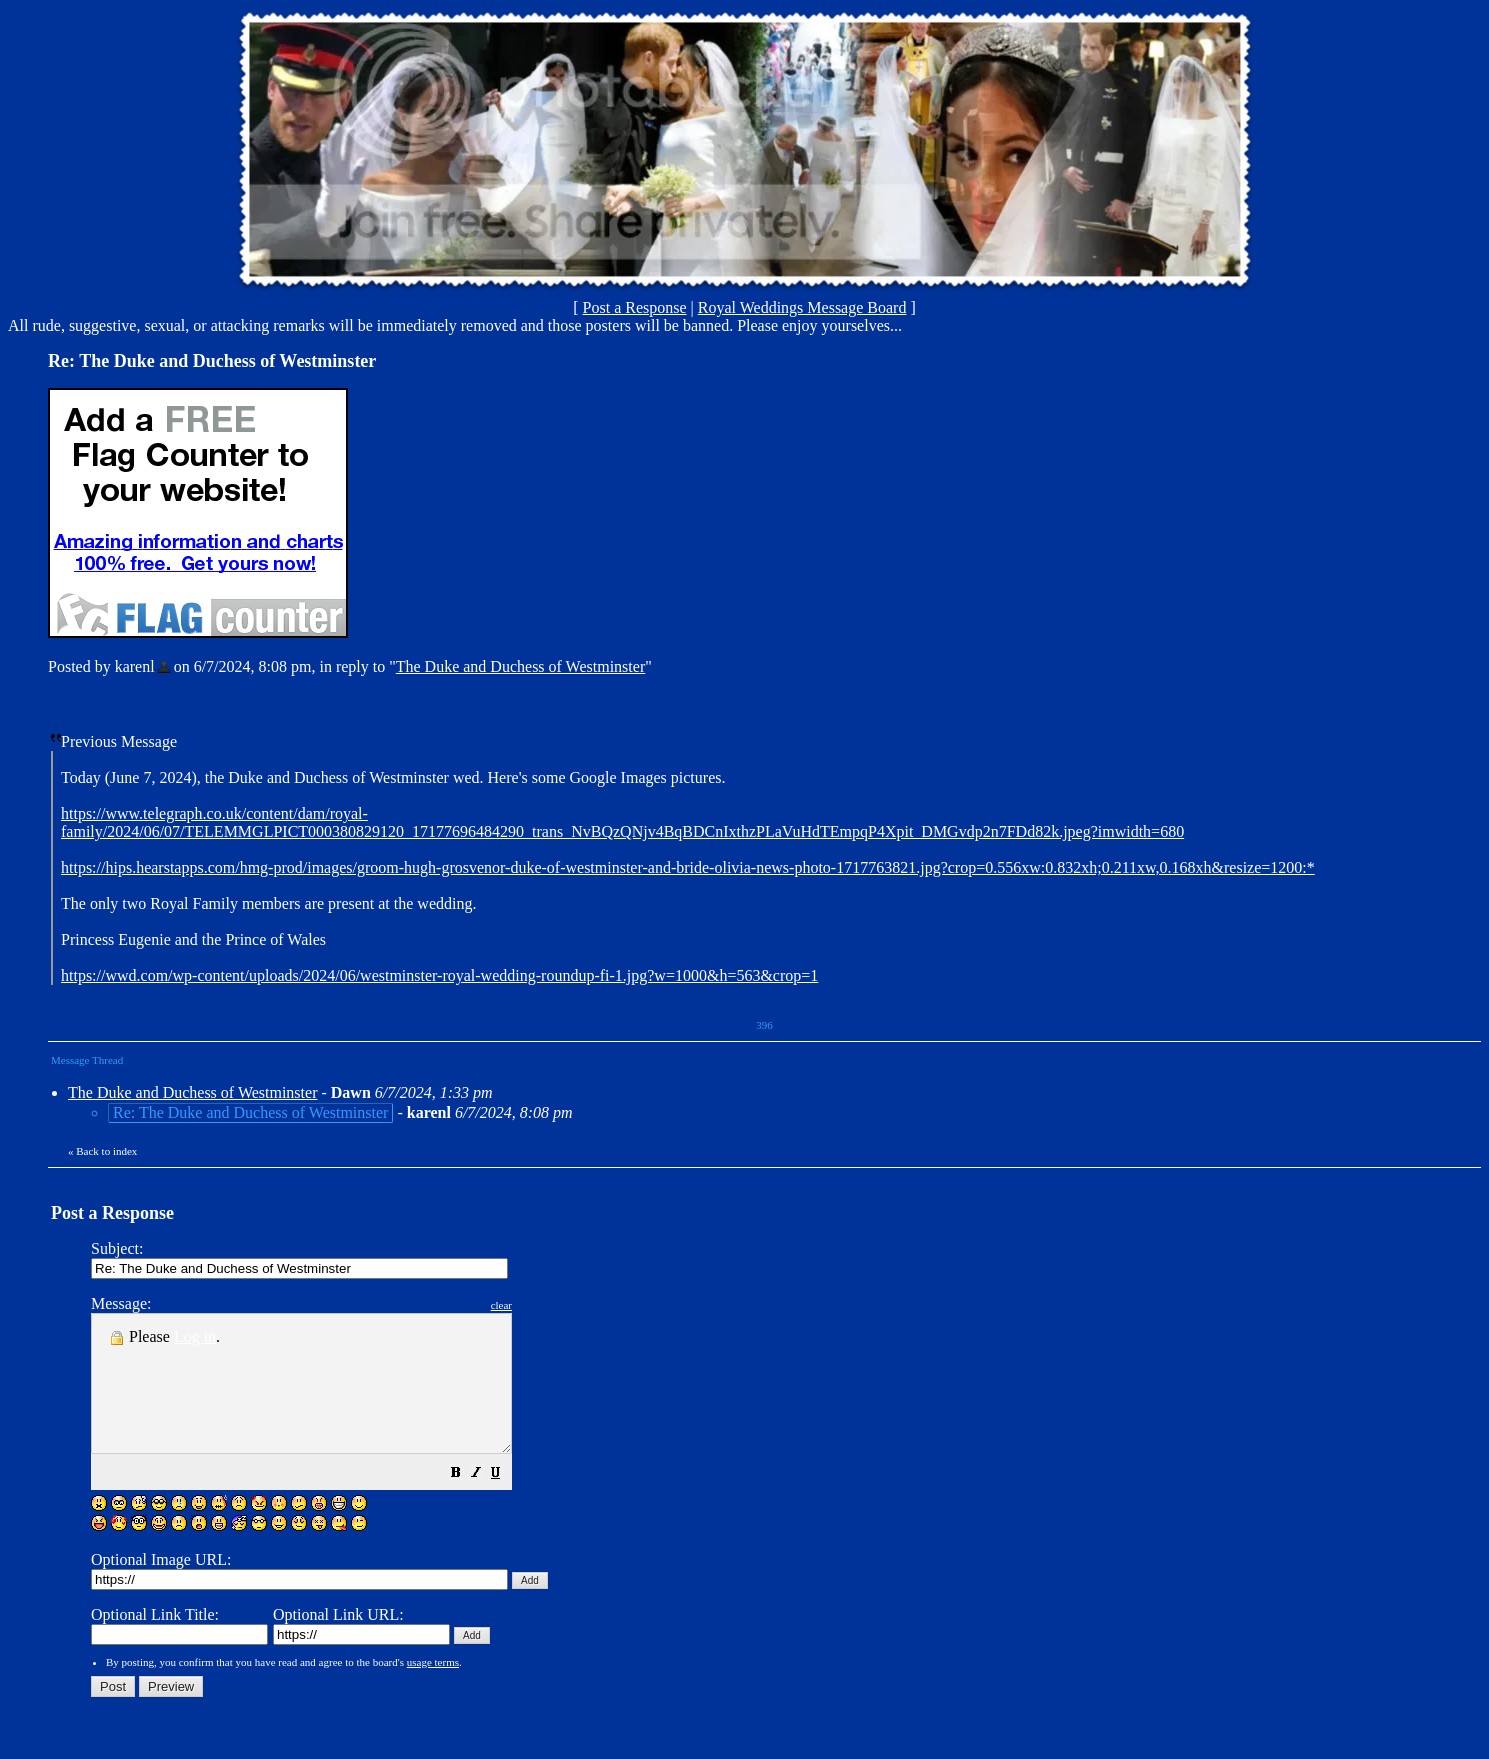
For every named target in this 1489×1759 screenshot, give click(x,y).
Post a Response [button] (635, 307)
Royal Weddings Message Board (802, 307)
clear (551, 1305)
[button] (506, 1501)
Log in (195, 1336)
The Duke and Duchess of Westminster (520, 666)
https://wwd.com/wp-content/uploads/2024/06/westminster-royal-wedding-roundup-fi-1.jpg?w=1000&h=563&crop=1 (439, 975)
